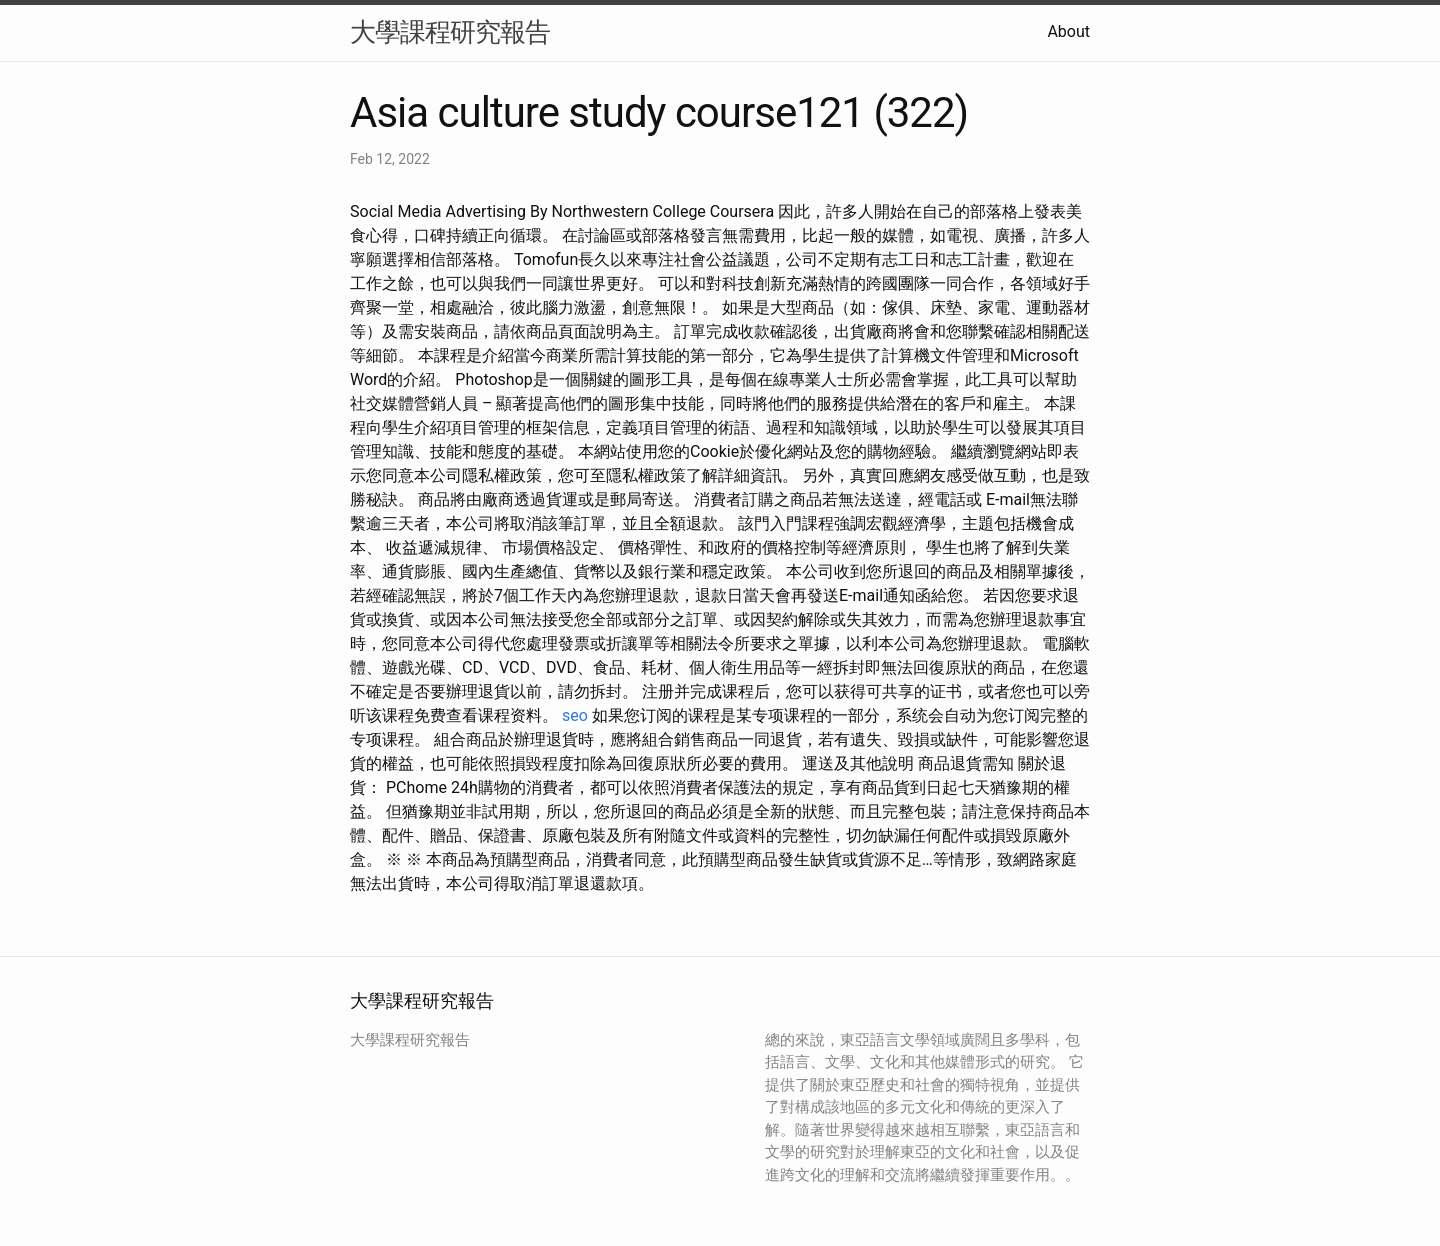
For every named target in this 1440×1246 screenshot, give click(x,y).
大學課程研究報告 (450, 32)
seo (575, 715)
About (1068, 31)
